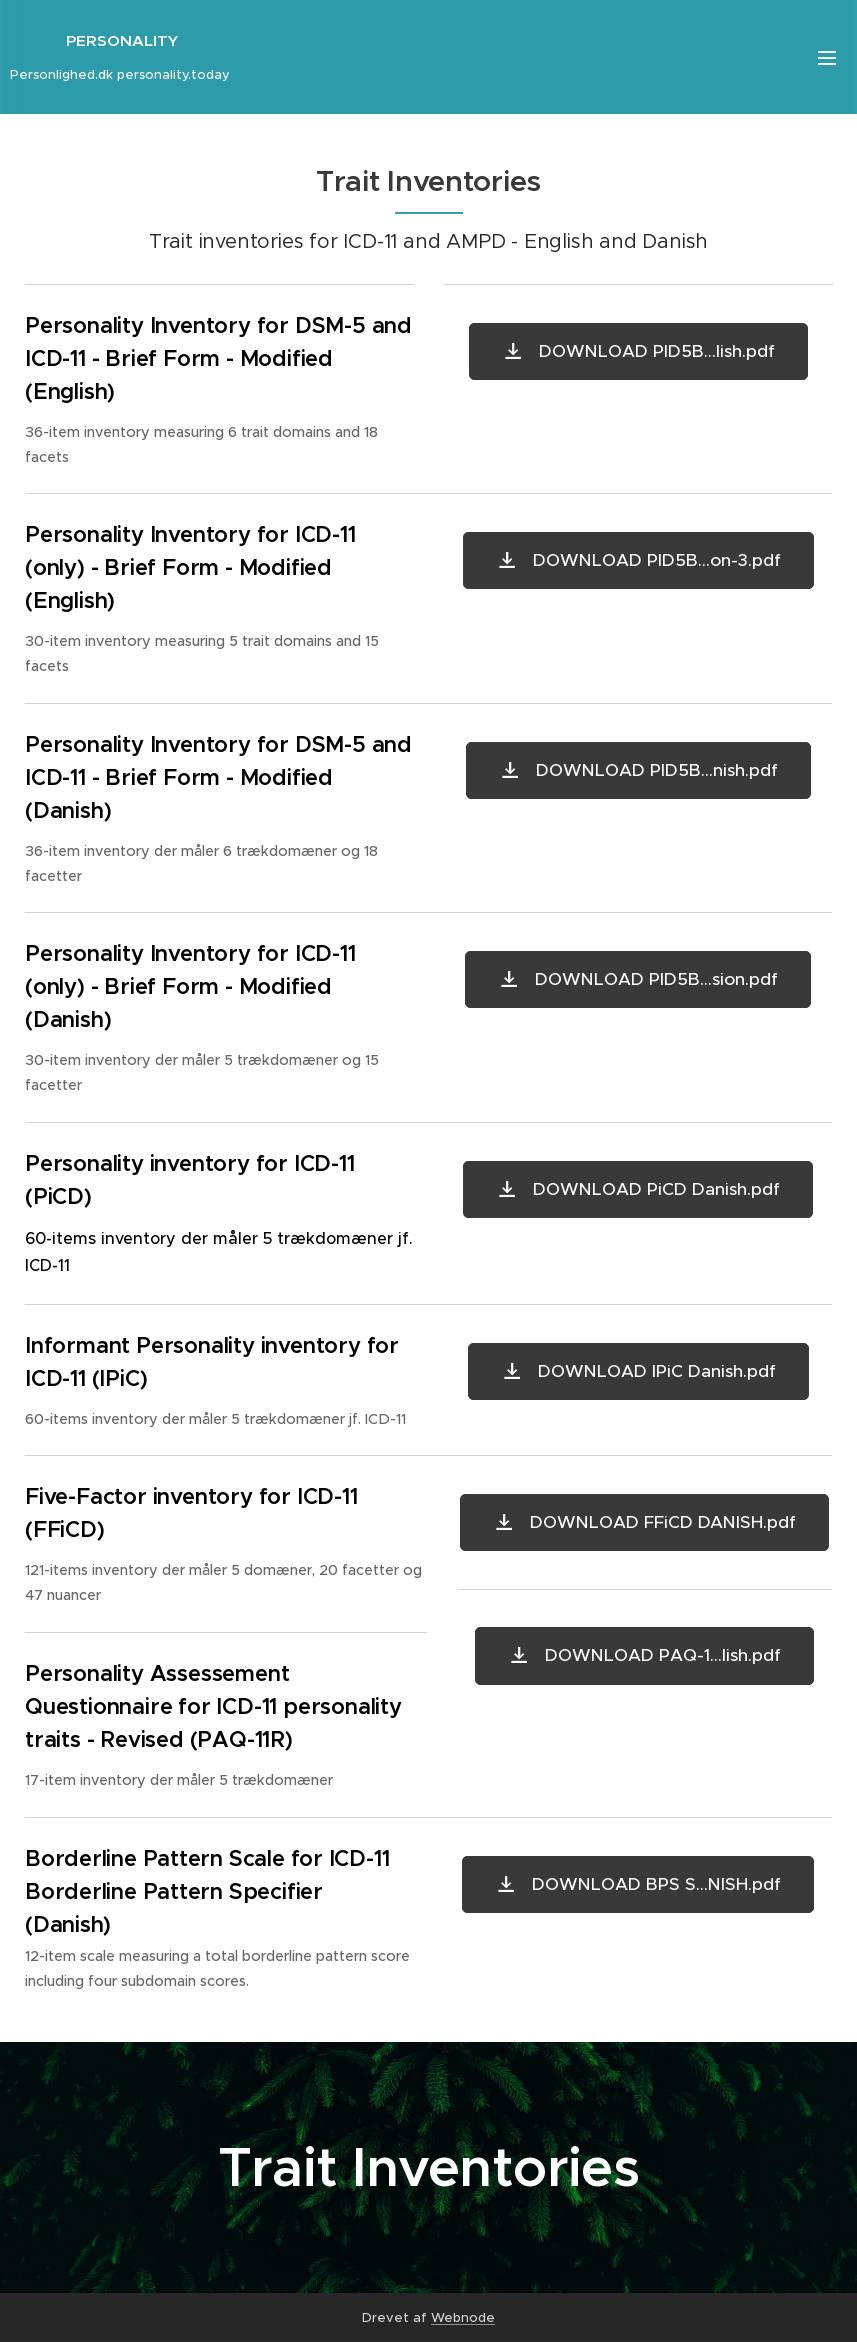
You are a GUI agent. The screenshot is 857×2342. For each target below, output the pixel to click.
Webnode (463, 2317)
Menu (827, 58)
